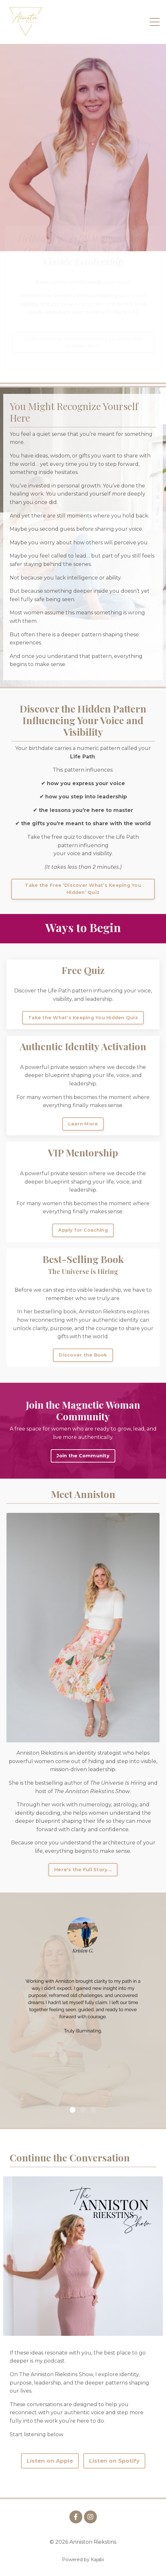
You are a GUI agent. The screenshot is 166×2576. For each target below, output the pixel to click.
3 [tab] (93, 2110)
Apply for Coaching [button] (83, 1230)
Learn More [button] (83, 1124)
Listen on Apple (50, 2461)
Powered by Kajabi (83, 2559)
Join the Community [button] (83, 1456)
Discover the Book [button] (83, 1355)
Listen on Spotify (114, 2461)
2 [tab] (83, 2110)
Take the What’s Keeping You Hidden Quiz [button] (83, 1018)
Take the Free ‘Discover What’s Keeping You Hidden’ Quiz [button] (83, 888)
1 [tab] (72, 2110)
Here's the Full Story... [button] (83, 1870)
